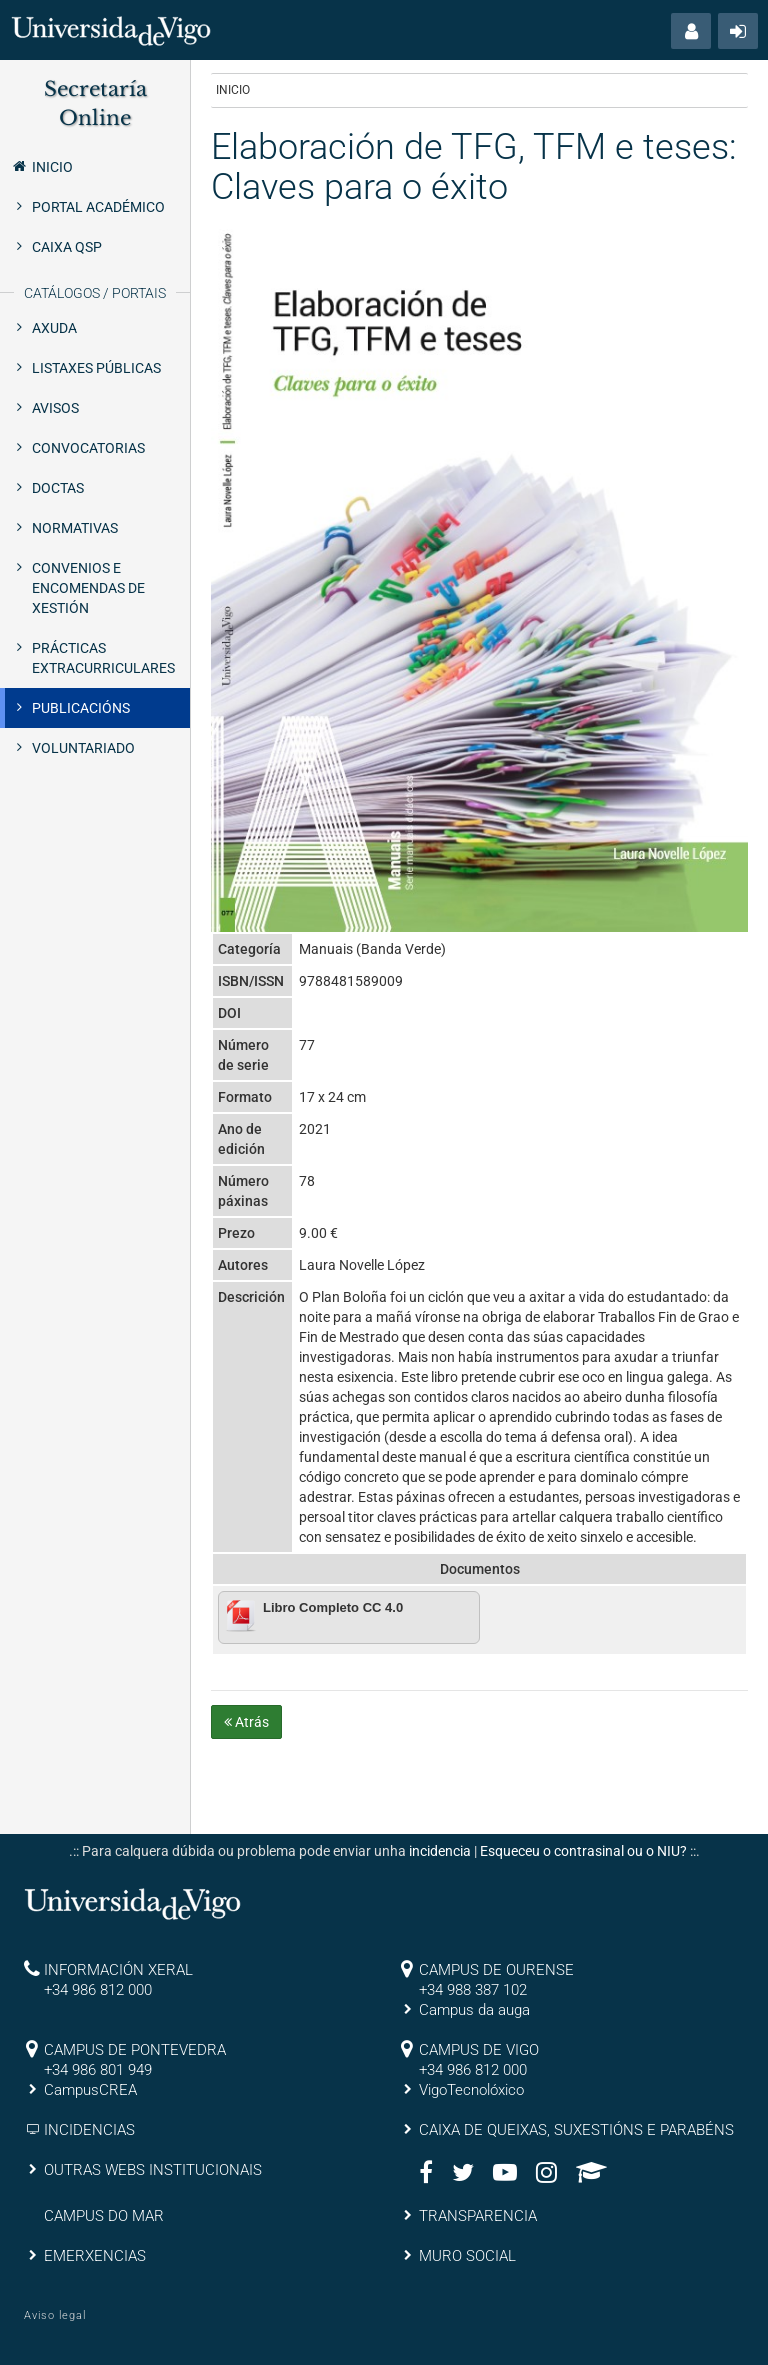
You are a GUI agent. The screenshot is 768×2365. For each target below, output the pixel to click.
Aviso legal (55, 2315)
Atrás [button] (246, 1722)
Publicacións (81, 708)
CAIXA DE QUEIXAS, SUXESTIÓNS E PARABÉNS (576, 2130)
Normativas (75, 528)
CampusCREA (90, 2090)
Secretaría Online (95, 103)
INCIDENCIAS (89, 2130)
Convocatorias (88, 448)
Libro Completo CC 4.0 (333, 1607)
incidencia (440, 1851)
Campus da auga (474, 2010)
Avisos (55, 408)
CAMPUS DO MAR (104, 2216)
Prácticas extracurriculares (103, 658)
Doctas (58, 488)
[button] (691, 31)
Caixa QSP (67, 247)
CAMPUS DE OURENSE (496, 1970)
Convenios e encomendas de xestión (88, 588)
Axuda (54, 328)
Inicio (41, 166)
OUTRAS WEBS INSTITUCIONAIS (153, 2170)
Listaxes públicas (96, 368)
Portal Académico (98, 207)
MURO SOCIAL (467, 2256)
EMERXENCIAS (95, 2256)
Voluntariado (83, 748)
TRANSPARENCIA (478, 2216)
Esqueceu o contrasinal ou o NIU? (583, 1851)
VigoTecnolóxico (471, 2090)
